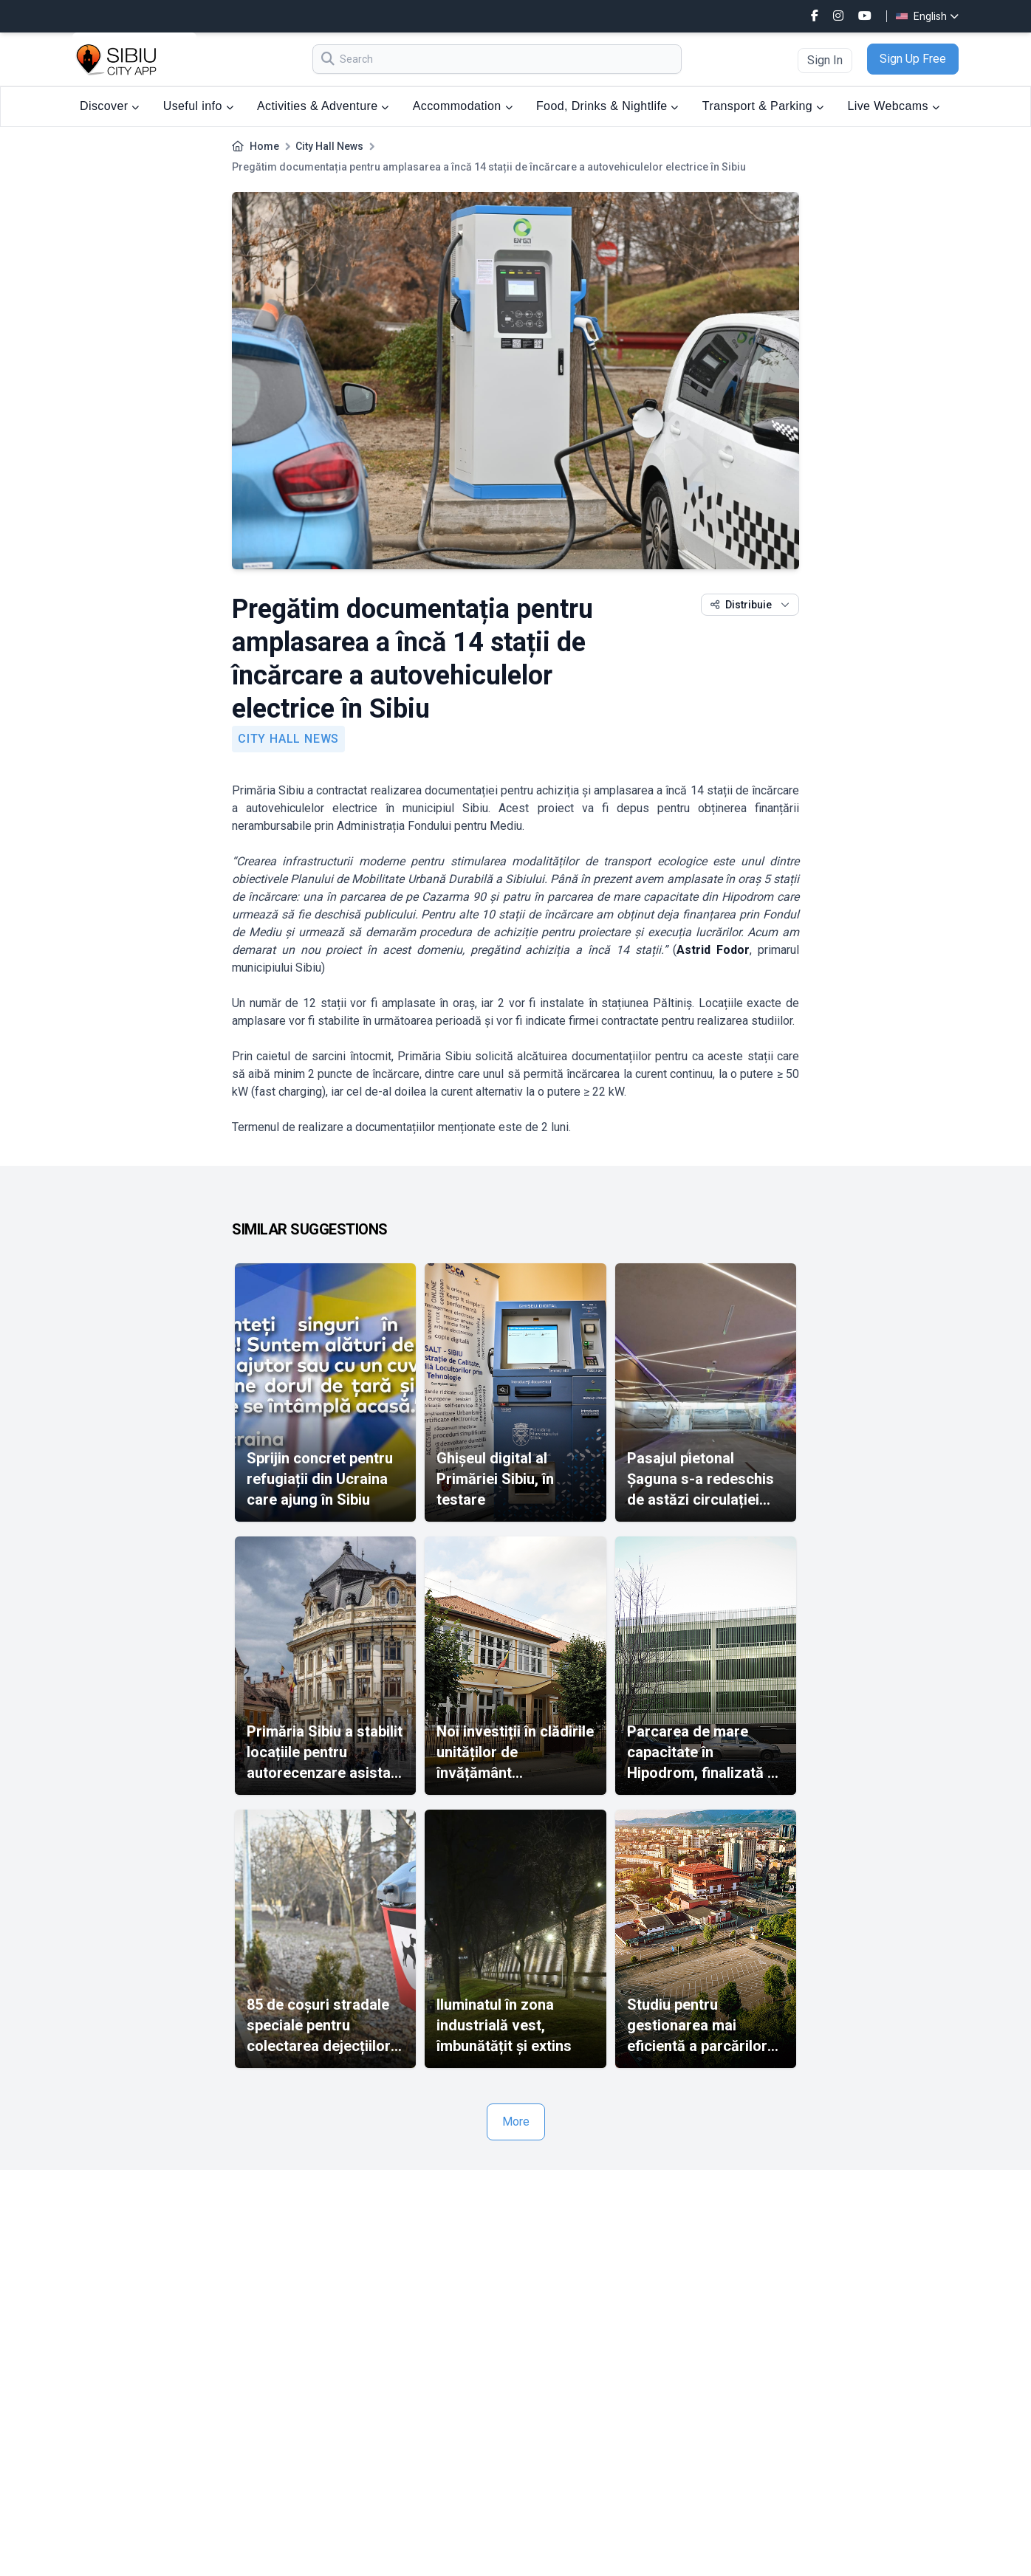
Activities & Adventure (323, 106)
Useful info (198, 106)
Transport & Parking (763, 106)
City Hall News (329, 146)
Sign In (825, 60)
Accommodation (463, 106)
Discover (110, 106)
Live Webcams (893, 106)
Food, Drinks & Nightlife (607, 106)
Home (264, 146)
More (516, 2122)
